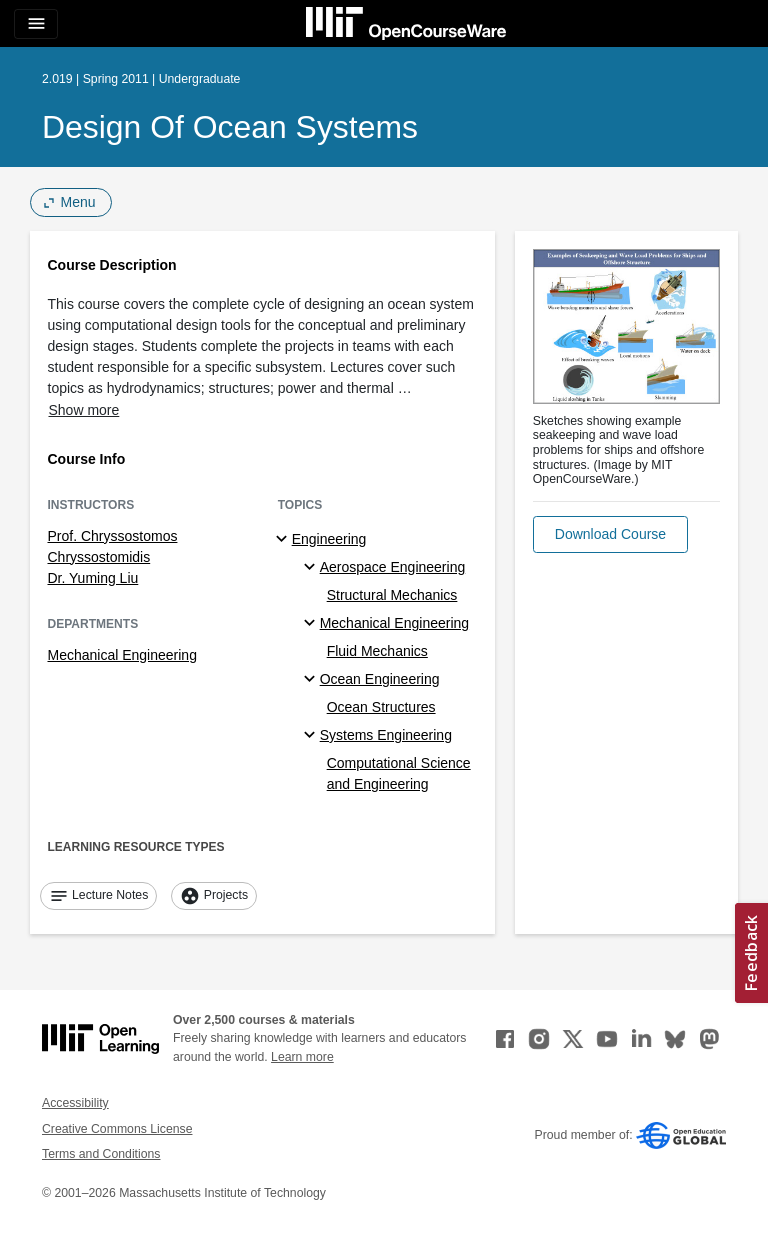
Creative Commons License (117, 1129)
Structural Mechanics (392, 595)
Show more (84, 410)
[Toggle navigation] (36, 24)
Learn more (302, 1057)
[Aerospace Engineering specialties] (312, 568)
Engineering (329, 539)
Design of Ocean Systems (230, 127)
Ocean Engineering (380, 679)
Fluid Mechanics (377, 651)
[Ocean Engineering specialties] (312, 680)
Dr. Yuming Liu (93, 578)
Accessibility (75, 1103)
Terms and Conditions (101, 1154)
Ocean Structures (381, 707)
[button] (610, 534)
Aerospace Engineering (393, 567)
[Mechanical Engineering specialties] (312, 624)
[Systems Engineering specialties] (312, 736)
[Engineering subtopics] (284, 540)
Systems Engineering (386, 735)
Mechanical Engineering (122, 655)
